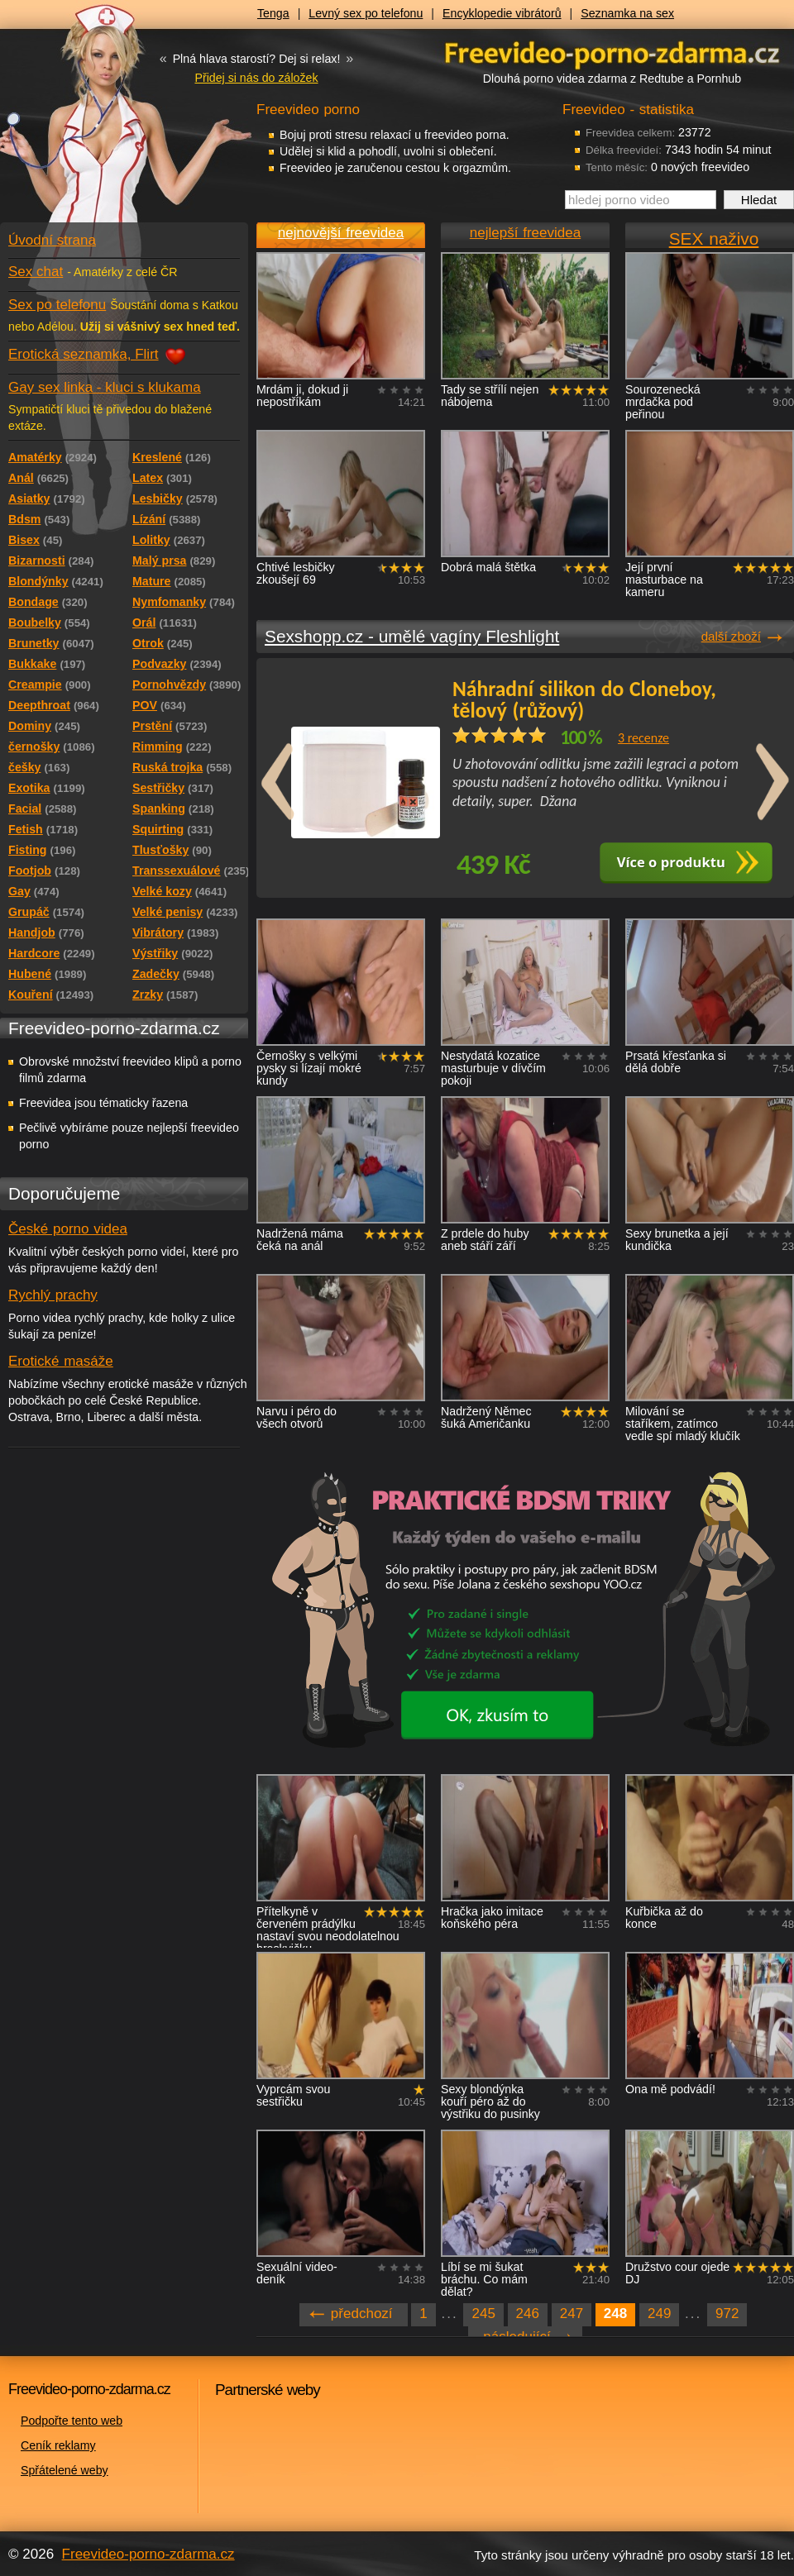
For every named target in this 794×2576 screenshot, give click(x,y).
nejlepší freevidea (525, 233)
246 (527, 2313)
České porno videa (67, 1229)
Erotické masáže (60, 1361)
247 (571, 2313)
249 (659, 2313)
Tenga (273, 13)
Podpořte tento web (71, 2420)
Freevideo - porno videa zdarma (612, 52)
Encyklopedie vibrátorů (502, 13)
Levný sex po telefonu (366, 13)
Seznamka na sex (627, 13)
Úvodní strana (52, 240)
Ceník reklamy (58, 2445)
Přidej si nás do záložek (256, 77)
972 (727, 2313)
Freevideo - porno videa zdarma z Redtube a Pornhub (91, 124)
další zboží (731, 636)
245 (483, 2313)
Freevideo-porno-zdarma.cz (148, 2554)
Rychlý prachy (53, 1295)
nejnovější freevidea (341, 233)
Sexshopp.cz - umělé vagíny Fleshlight (412, 636)
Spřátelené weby (64, 2470)
